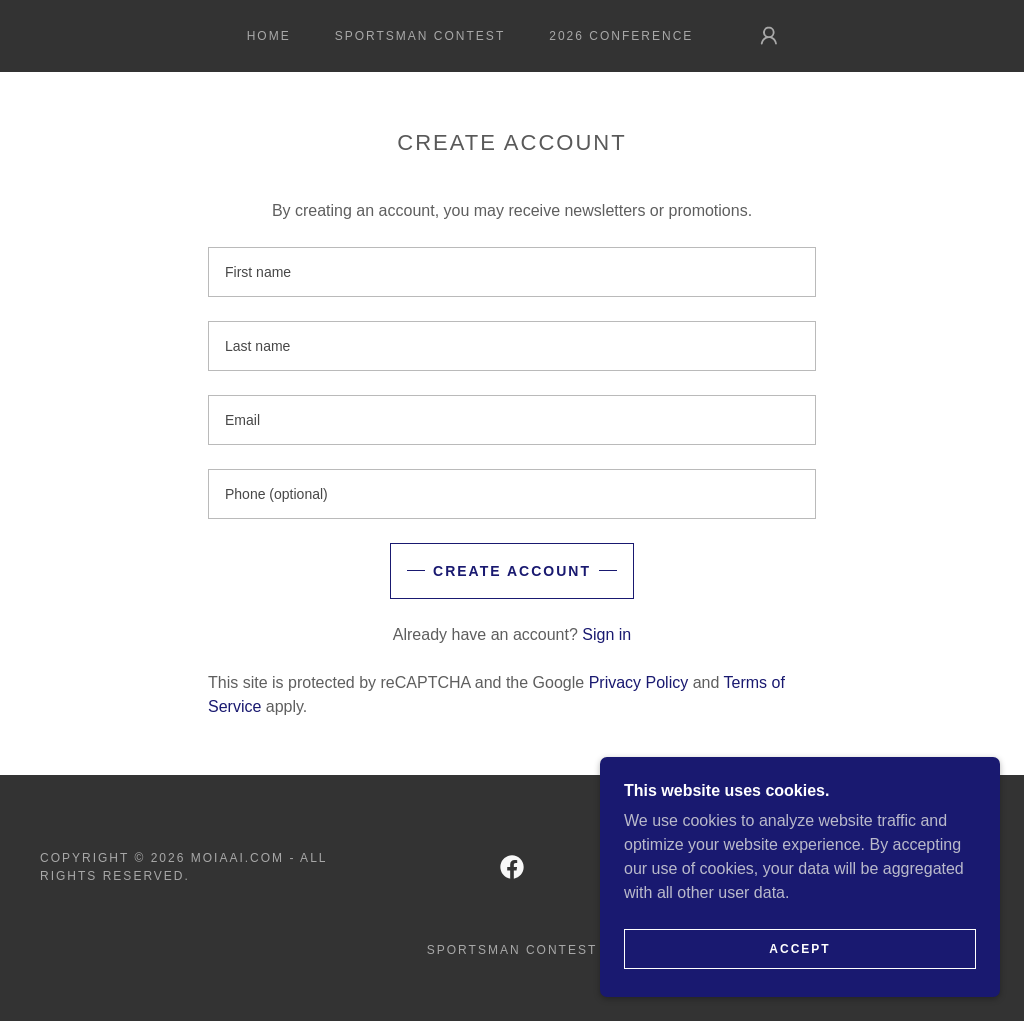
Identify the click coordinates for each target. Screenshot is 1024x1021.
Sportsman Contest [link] (420, 36)
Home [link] (269, 36)
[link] (512, 867)
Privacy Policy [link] (639, 682)
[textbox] (512, 272)
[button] (769, 36)
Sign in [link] (606, 634)
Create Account (512, 571)
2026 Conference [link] (621, 36)
